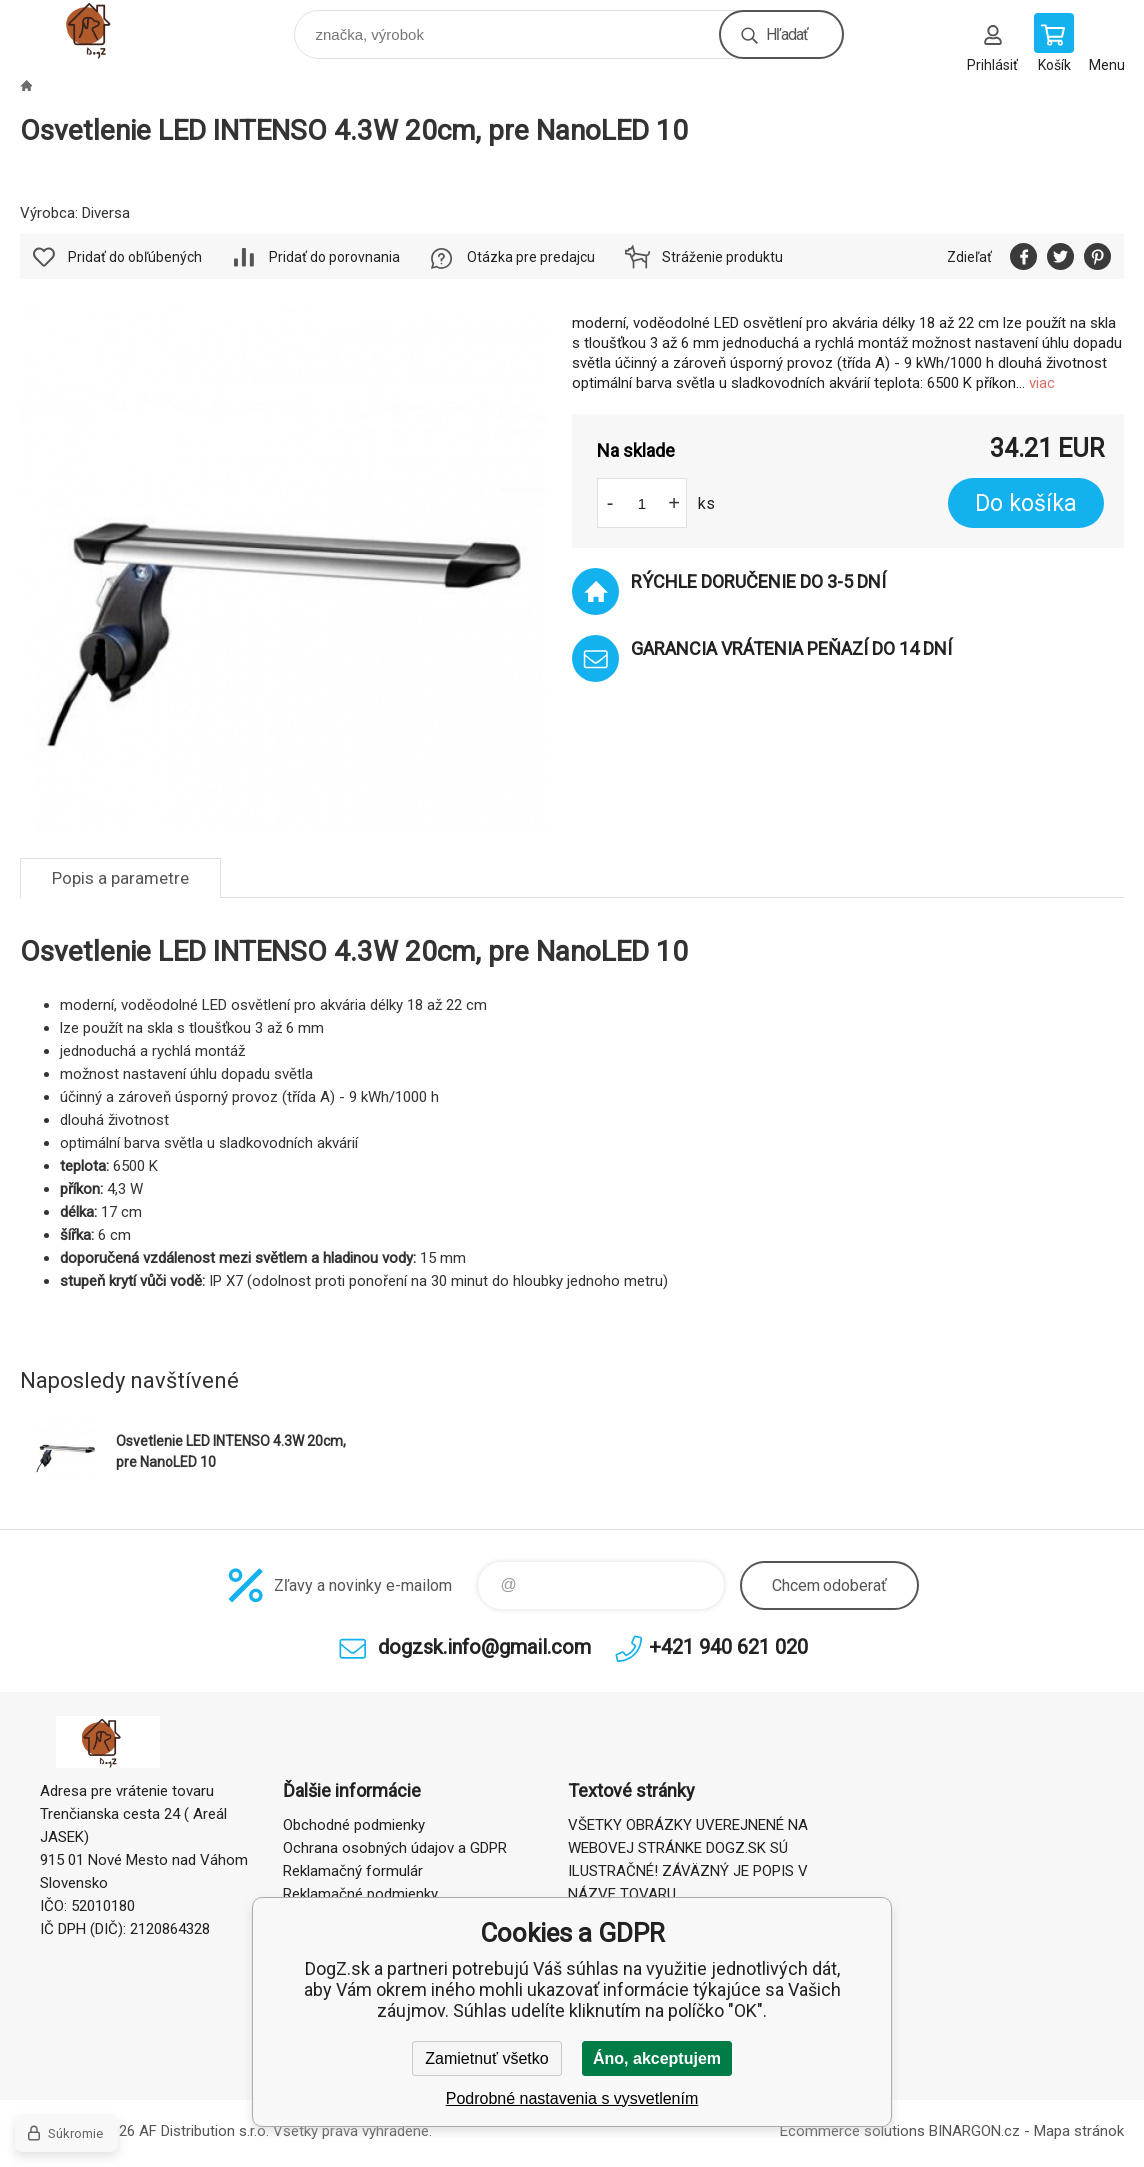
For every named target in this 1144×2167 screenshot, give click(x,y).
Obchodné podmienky (354, 1825)
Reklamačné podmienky (360, 1894)
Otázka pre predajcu (531, 257)
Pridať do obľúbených (135, 257)
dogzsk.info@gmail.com (484, 1647)
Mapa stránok (1079, 2131)
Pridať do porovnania (334, 257)
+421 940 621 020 (728, 1647)
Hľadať (787, 34)
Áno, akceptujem (657, 2058)
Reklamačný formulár (353, 1871)
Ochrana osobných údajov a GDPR (395, 1848)
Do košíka (1026, 503)
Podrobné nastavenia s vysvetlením (572, 2098)
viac (1042, 383)
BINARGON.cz (974, 2131)
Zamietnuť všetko (486, 2058)
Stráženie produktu (722, 257)
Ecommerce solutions (852, 2131)
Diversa (106, 213)
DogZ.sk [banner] (108, 29)
